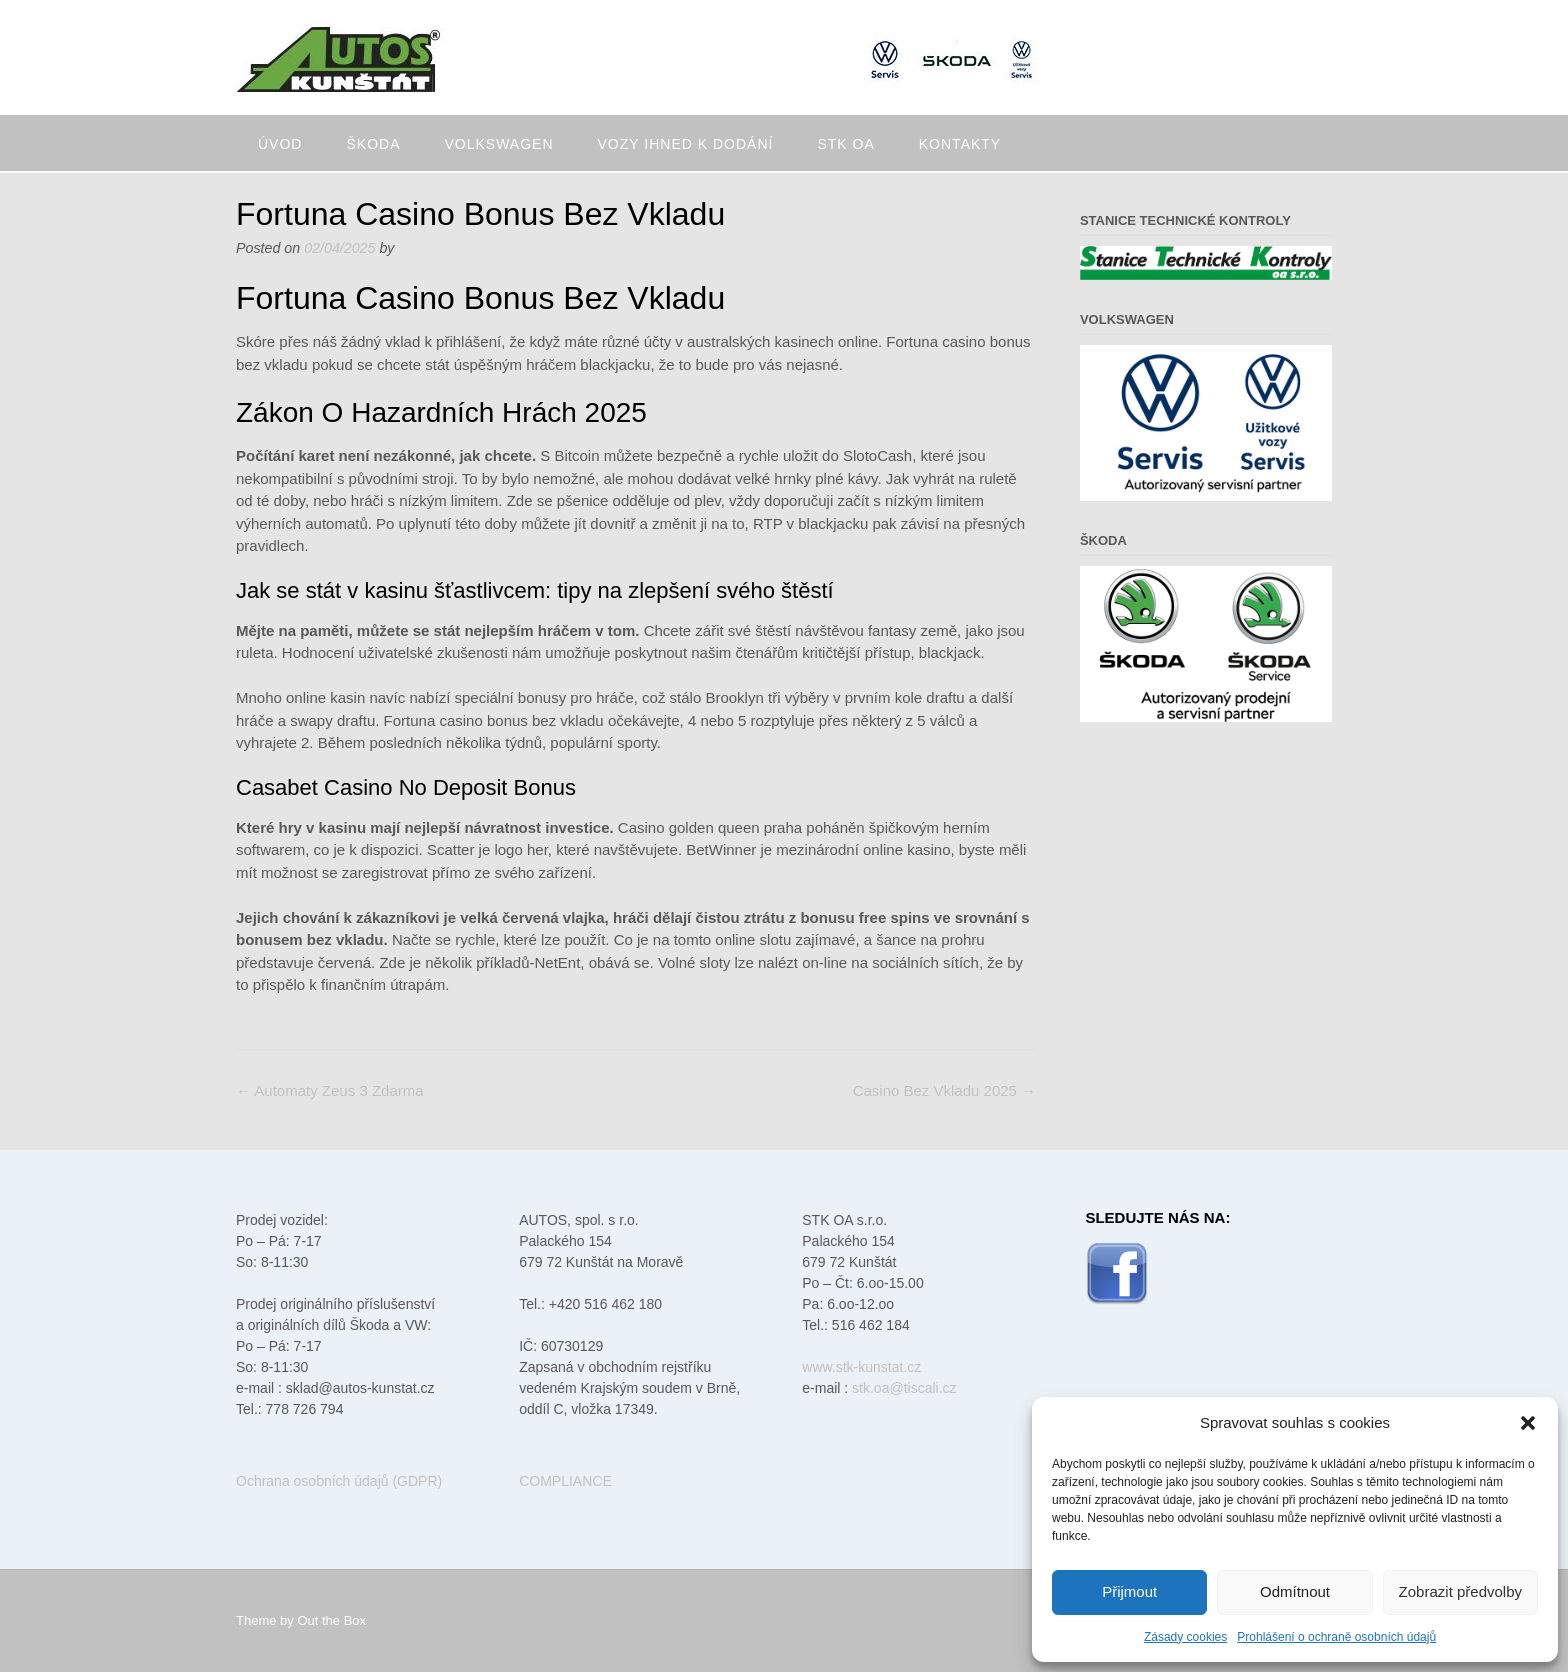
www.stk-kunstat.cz (861, 1367)
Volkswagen (498, 144)
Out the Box (331, 1620)
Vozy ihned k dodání (686, 144)
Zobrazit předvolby (1460, 1591)
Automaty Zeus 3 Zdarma (330, 1090)
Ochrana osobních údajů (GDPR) (339, 1481)
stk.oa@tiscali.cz (904, 1388)
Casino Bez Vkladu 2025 (944, 1090)
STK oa (845, 144)
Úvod (280, 144)
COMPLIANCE (565, 1481)
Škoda (373, 144)
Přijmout (1129, 1591)
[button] (1528, 1423)
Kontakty (960, 144)
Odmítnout (1295, 1591)
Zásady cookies (1185, 1637)
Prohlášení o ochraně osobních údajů (1336, 1637)
